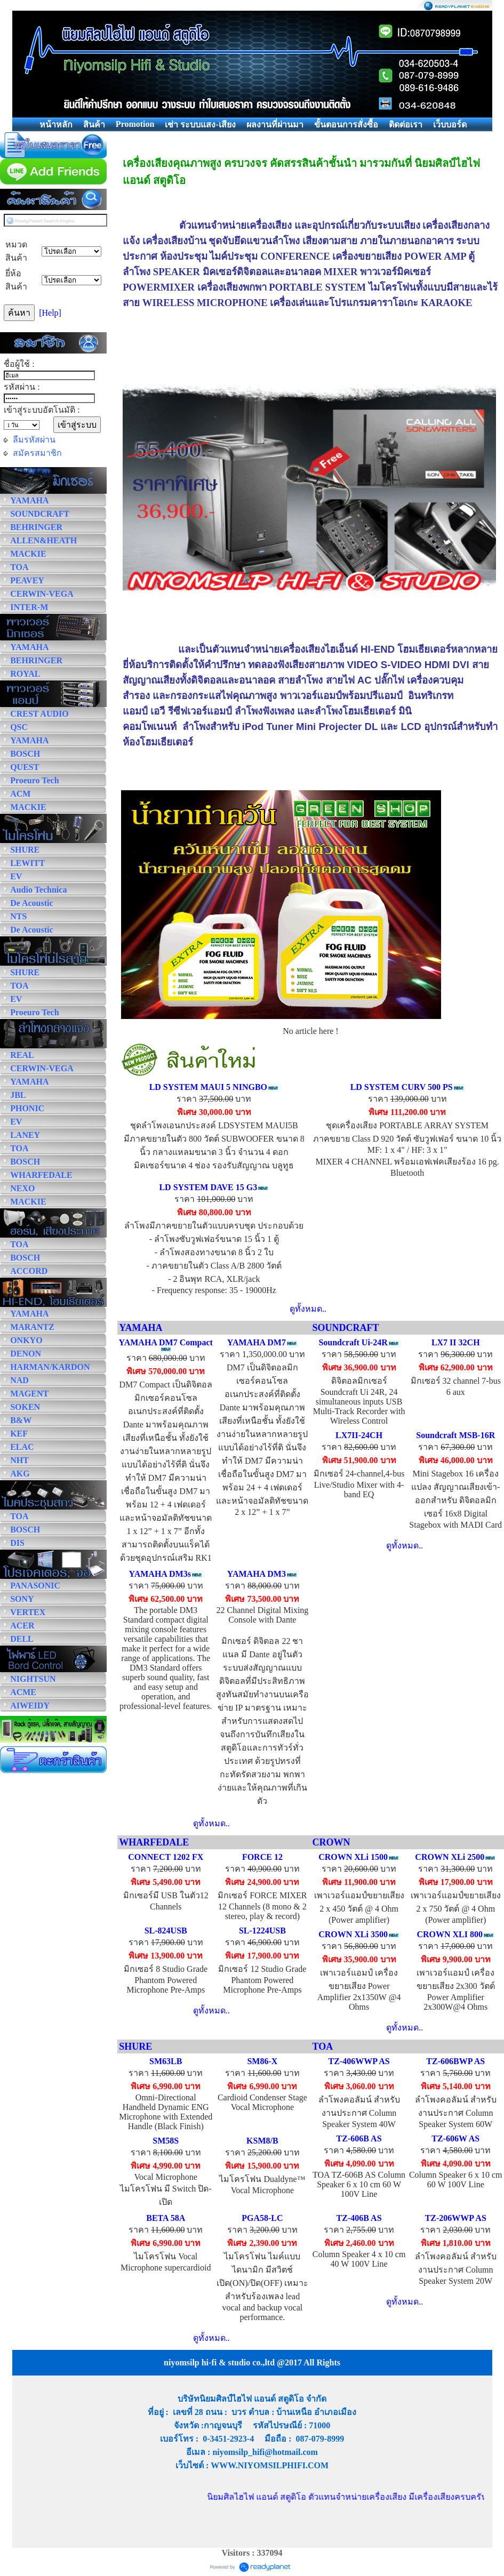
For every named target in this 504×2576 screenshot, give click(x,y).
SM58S (166, 2140)
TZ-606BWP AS (455, 2061)
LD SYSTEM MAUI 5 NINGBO (208, 1087)
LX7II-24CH (358, 1435)
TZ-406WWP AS (359, 2061)
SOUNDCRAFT (345, 1327)
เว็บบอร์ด (450, 124)
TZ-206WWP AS (455, 2217)
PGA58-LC (262, 2217)
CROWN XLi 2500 (449, 1856)
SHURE (135, 2046)
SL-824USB (166, 1930)
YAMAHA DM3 (256, 1573)
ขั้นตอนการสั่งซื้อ (346, 124)
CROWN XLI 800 (450, 1934)
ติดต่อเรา (405, 124)
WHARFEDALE (154, 1842)
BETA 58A (165, 2217)
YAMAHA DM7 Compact (166, 1342)
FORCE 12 (262, 1856)
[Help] (50, 312)
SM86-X (262, 2061)
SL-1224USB (262, 1930)
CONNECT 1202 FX (165, 1856)
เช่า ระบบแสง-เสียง (200, 124)
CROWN (331, 1842)
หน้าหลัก (56, 124)
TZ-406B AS (359, 2217)
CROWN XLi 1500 (353, 1856)
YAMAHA (140, 1327)
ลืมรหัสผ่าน (34, 439)
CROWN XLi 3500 (353, 1934)
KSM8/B (262, 2140)
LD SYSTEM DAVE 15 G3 (208, 1187)
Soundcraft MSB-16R (455, 1435)
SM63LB (165, 2061)
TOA (322, 2046)
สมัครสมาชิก (37, 453)
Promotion (135, 124)
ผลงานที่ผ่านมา (274, 124)
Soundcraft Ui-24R (352, 1342)
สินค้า (94, 124)
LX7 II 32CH (455, 1342)
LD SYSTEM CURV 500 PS (401, 1087)
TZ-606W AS (455, 2138)
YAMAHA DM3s (160, 1573)
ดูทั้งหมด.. (308, 1308)
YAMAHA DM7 (256, 1342)
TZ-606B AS (359, 2138)
